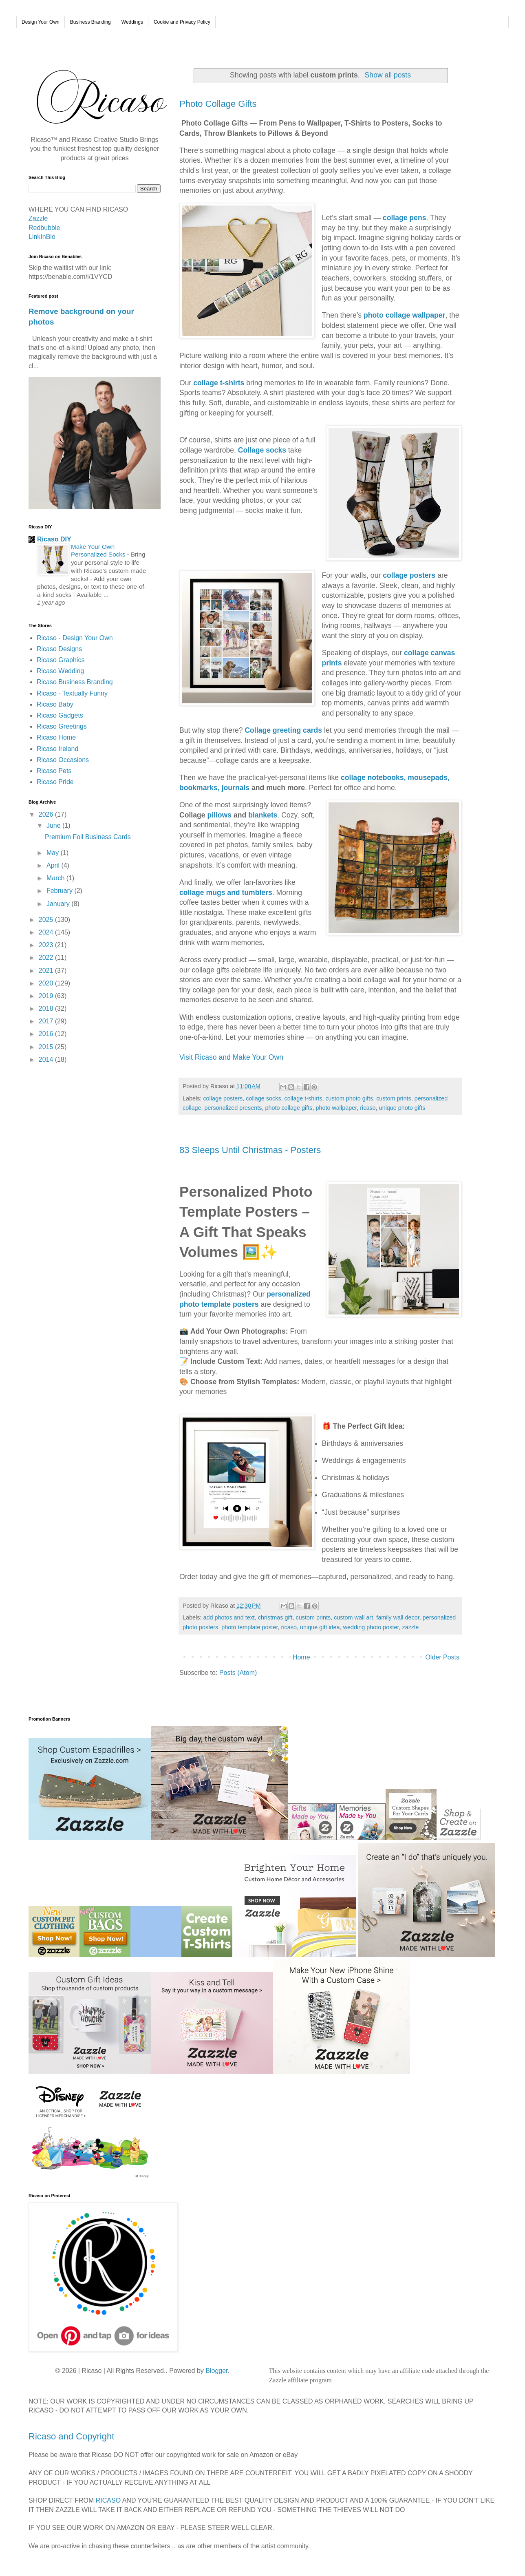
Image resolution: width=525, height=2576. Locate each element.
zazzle (410, 1627)
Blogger (216, 2370)
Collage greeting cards (283, 730)
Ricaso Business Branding (75, 681)
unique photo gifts (402, 1108)
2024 (47, 932)
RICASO (108, 2500)
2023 (47, 944)
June (54, 825)
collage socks (263, 1098)
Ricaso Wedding (60, 670)
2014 (47, 1059)
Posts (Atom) (238, 1672)
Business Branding (90, 22)
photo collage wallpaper (404, 315)
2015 (47, 1046)
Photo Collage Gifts (218, 104)
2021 (47, 970)
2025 (47, 919)
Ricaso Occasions (63, 759)
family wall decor (397, 1617)
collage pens (404, 218)
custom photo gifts (349, 1098)
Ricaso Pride (55, 781)
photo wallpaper (336, 1108)
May (53, 852)
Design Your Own (41, 22)
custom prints (393, 1098)
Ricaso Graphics (60, 659)
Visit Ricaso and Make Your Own (232, 1057)
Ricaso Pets (54, 770)
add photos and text (228, 1617)
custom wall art (353, 1617)
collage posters (409, 575)
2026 (47, 814)
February (60, 890)
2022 (47, 957)
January (58, 903)
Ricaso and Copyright (71, 2436)
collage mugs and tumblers (225, 892)
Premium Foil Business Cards (88, 836)
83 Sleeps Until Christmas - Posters (250, 1150)
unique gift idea (320, 1627)
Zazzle (38, 218)
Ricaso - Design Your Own (75, 637)
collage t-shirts (218, 383)
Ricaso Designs (59, 648)
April (53, 865)
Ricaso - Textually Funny (72, 693)
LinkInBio (42, 236)
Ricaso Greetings (62, 726)
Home (301, 1657)
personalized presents (233, 1108)
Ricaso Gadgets (60, 715)
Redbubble (44, 227)
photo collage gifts (288, 1108)
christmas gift (275, 1617)
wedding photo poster (371, 1627)
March (56, 878)
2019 (47, 995)
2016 (47, 1033)
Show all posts (388, 75)
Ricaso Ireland (57, 748)
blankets (262, 815)
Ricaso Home (56, 737)
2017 (47, 1021)
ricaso (367, 1108)
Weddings (132, 22)
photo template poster (249, 1627)
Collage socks (262, 450)
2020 (47, 983)
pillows (219, 815)
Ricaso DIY (54, 539)
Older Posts (442, 1657)
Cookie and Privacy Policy (182, 22)
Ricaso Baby (55, 704)
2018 (47, 1008)
